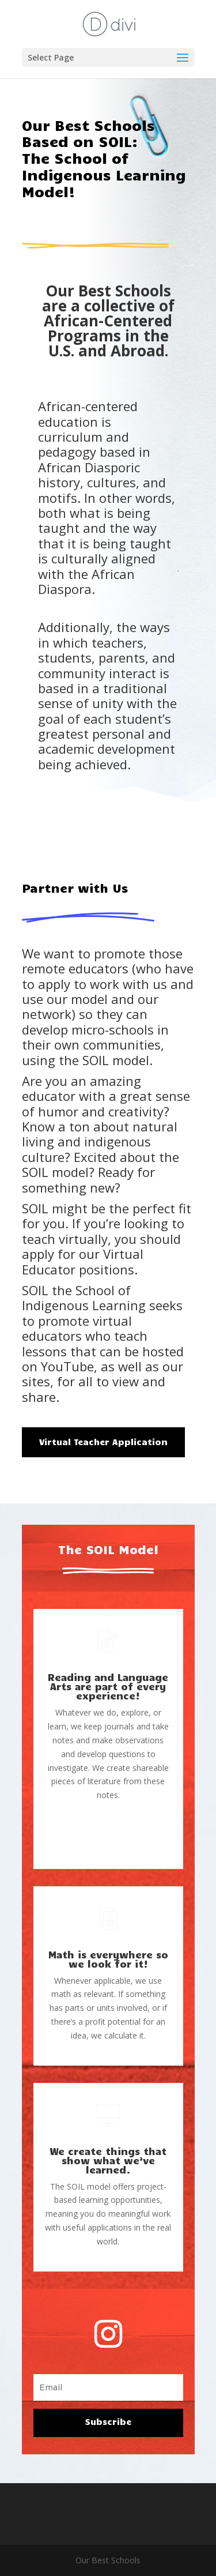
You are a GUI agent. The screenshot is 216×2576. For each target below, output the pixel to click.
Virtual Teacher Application (103, 1441)
